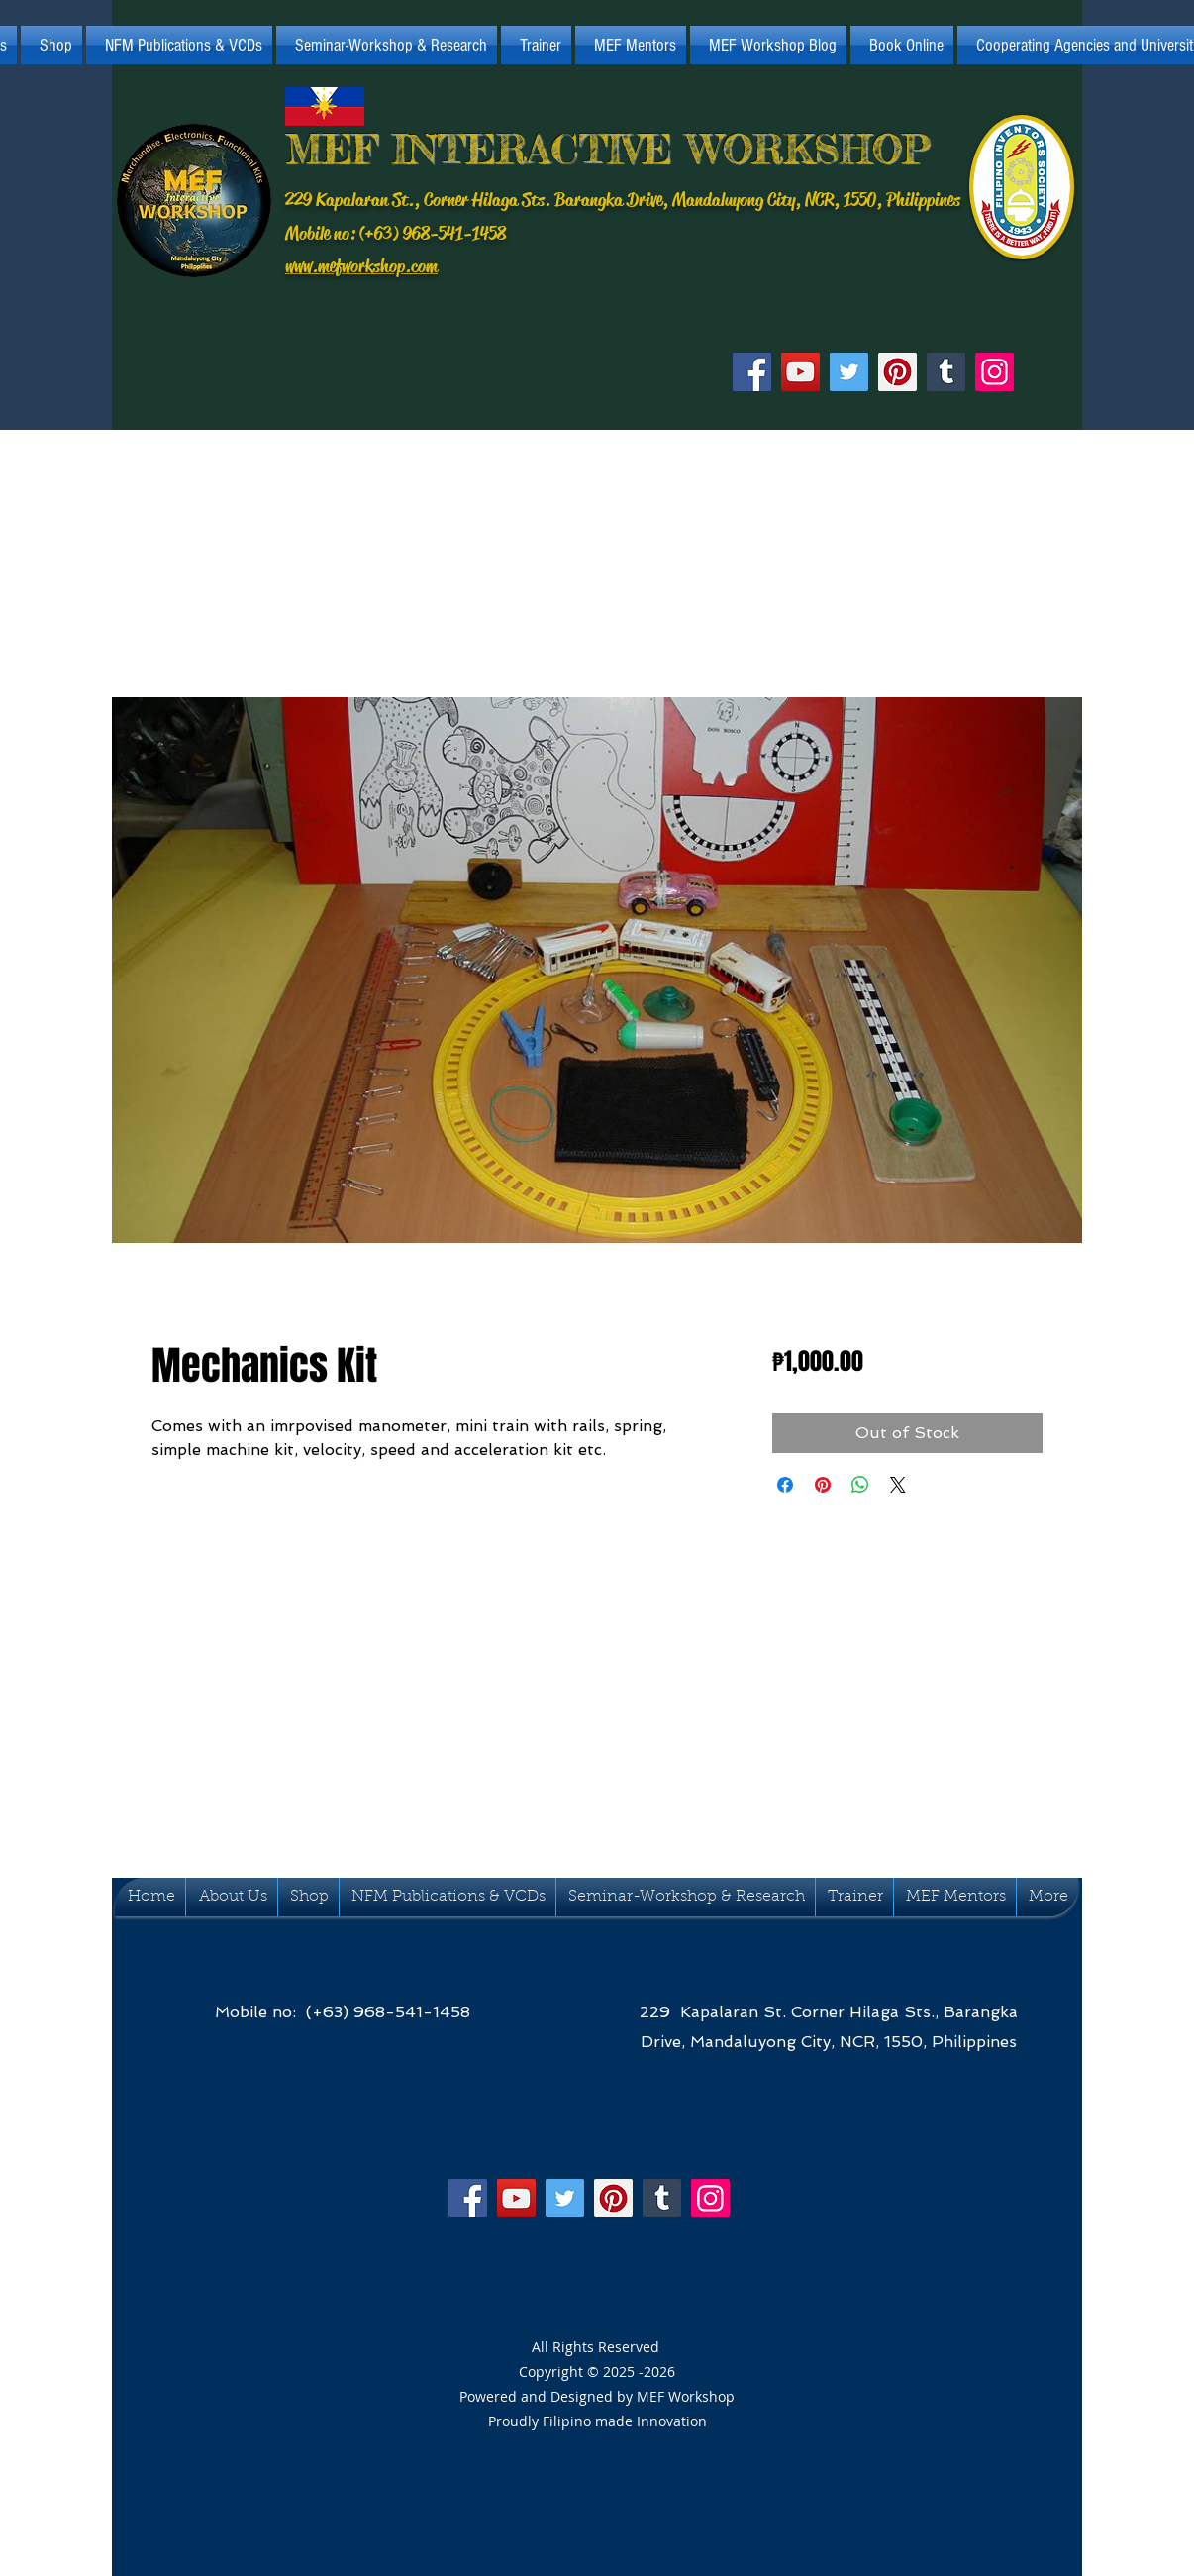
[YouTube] (800, 372)
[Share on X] (898, 1484)
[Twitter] (849, 372)
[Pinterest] (897, 372)
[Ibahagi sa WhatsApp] (860, 1484)
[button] (179, 45)
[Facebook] (752, 372)
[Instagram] (994, 372)
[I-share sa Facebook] (785, 1484)
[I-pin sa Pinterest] (823, 1484)
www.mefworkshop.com (361, 266)
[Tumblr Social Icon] (946, 372)
